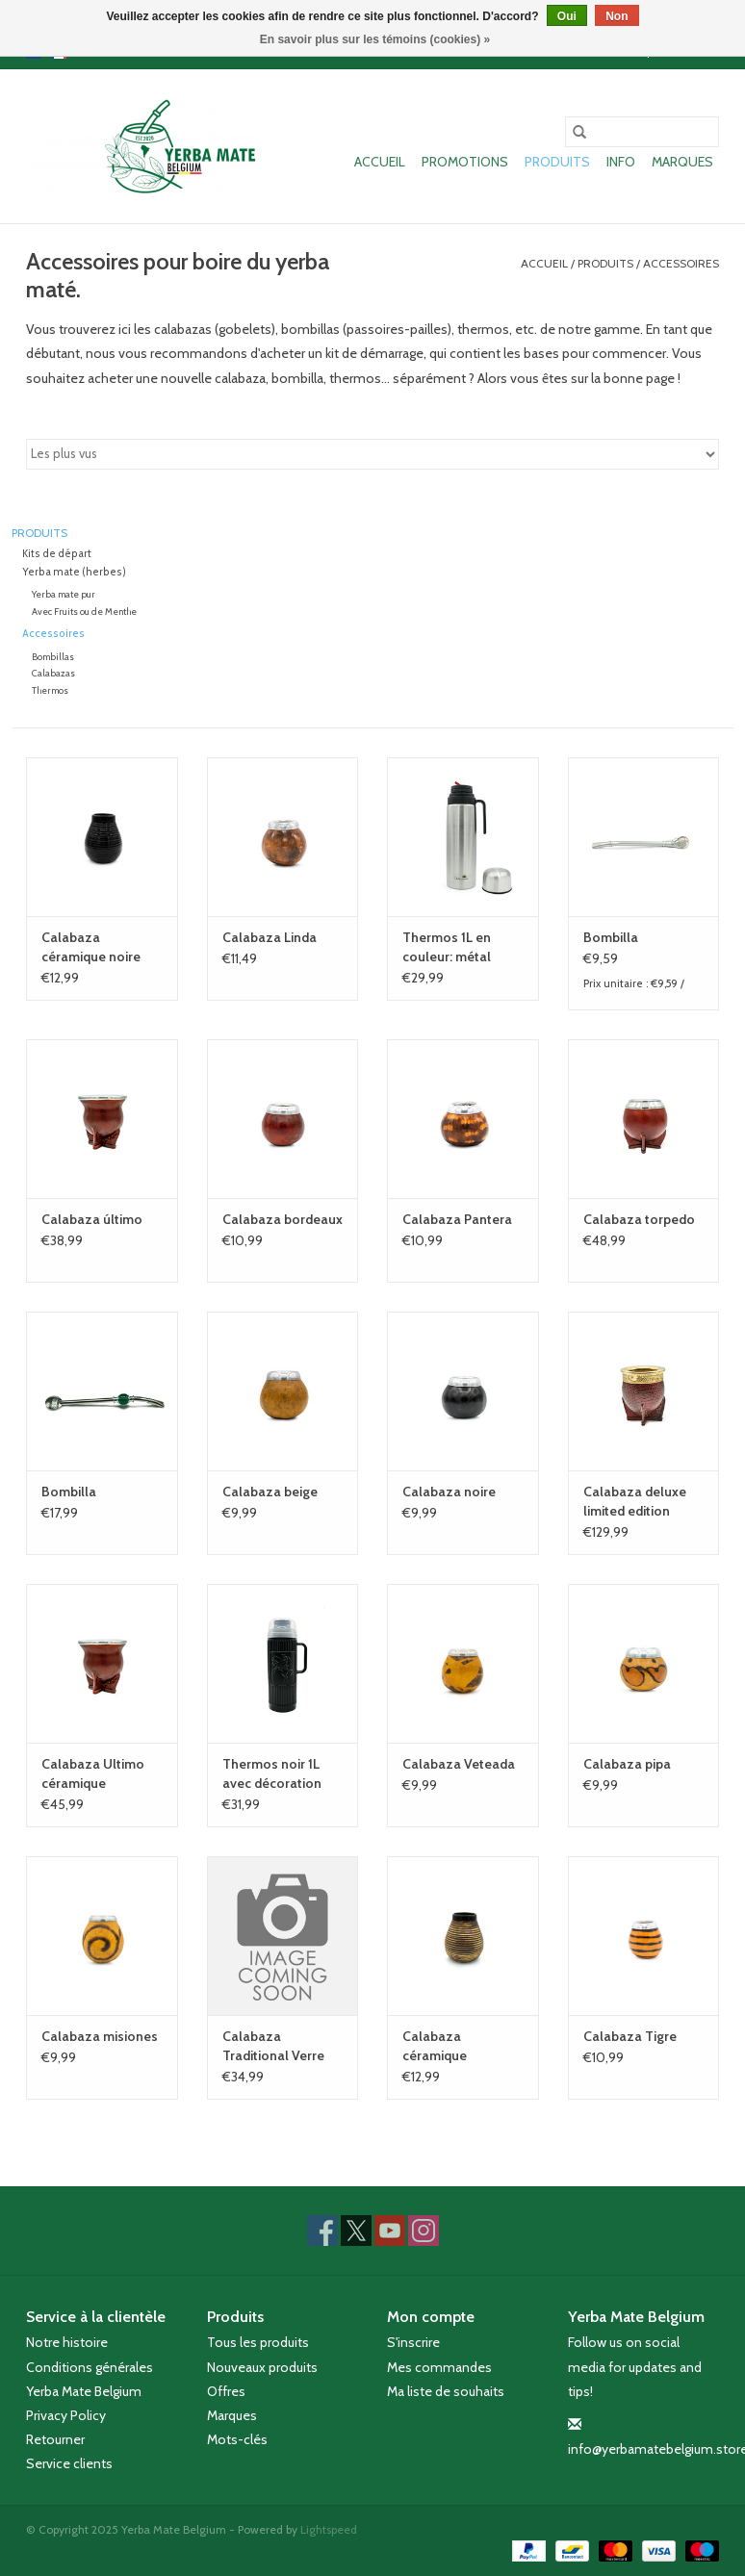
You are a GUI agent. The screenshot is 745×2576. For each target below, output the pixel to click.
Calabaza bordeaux (282, 1219)
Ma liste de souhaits (445, 2391)
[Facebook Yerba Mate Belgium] (322, 2230)
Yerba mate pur (63, 594)
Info (620, 161)
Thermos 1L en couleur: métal (446, 947)
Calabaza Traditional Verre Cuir (273, 2046)
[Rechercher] (642, 131)
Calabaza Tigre (630, 2036)
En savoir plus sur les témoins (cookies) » (375, 39)
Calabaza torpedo (639, 1219)
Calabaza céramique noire (91, 947)
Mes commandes (439, 2367)
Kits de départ (56, 554)
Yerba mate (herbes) (74, 572)
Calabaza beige (270, 1491)
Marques (682, 161)
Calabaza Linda (269, 937)
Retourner (55, 2439)
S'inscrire (413, 2342)
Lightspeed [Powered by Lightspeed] (328, 2529)
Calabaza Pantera (457, 1219)
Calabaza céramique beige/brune (439, 2046)
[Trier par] (372, 454)
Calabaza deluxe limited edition (634, 1501)
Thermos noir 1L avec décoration (271, 1773)
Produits (557, 161)
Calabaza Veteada (458, 1764)
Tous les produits (258, 2342)
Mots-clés (237, 2439)
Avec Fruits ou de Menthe (84, 611)
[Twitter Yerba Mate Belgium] (356, 2230)
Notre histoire (67, 2342)
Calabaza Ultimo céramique (92, 1773)
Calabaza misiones (99, 2036)
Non (616, 16)
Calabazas (53, 673)
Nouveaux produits (262, 2367)
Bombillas (53, 656)
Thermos (50, 690)
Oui (567, 16)
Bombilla (610, 937)
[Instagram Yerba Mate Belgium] (423, 2230)
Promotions (465, 161)
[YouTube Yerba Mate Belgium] (389, 2230)
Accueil (379, 161)
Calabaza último (91, 1219)
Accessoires (681, 263)
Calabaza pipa (627, 1764)
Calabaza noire (449, 1491)
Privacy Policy (66, 2415)
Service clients (69, 2463)
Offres (226, 2391)
